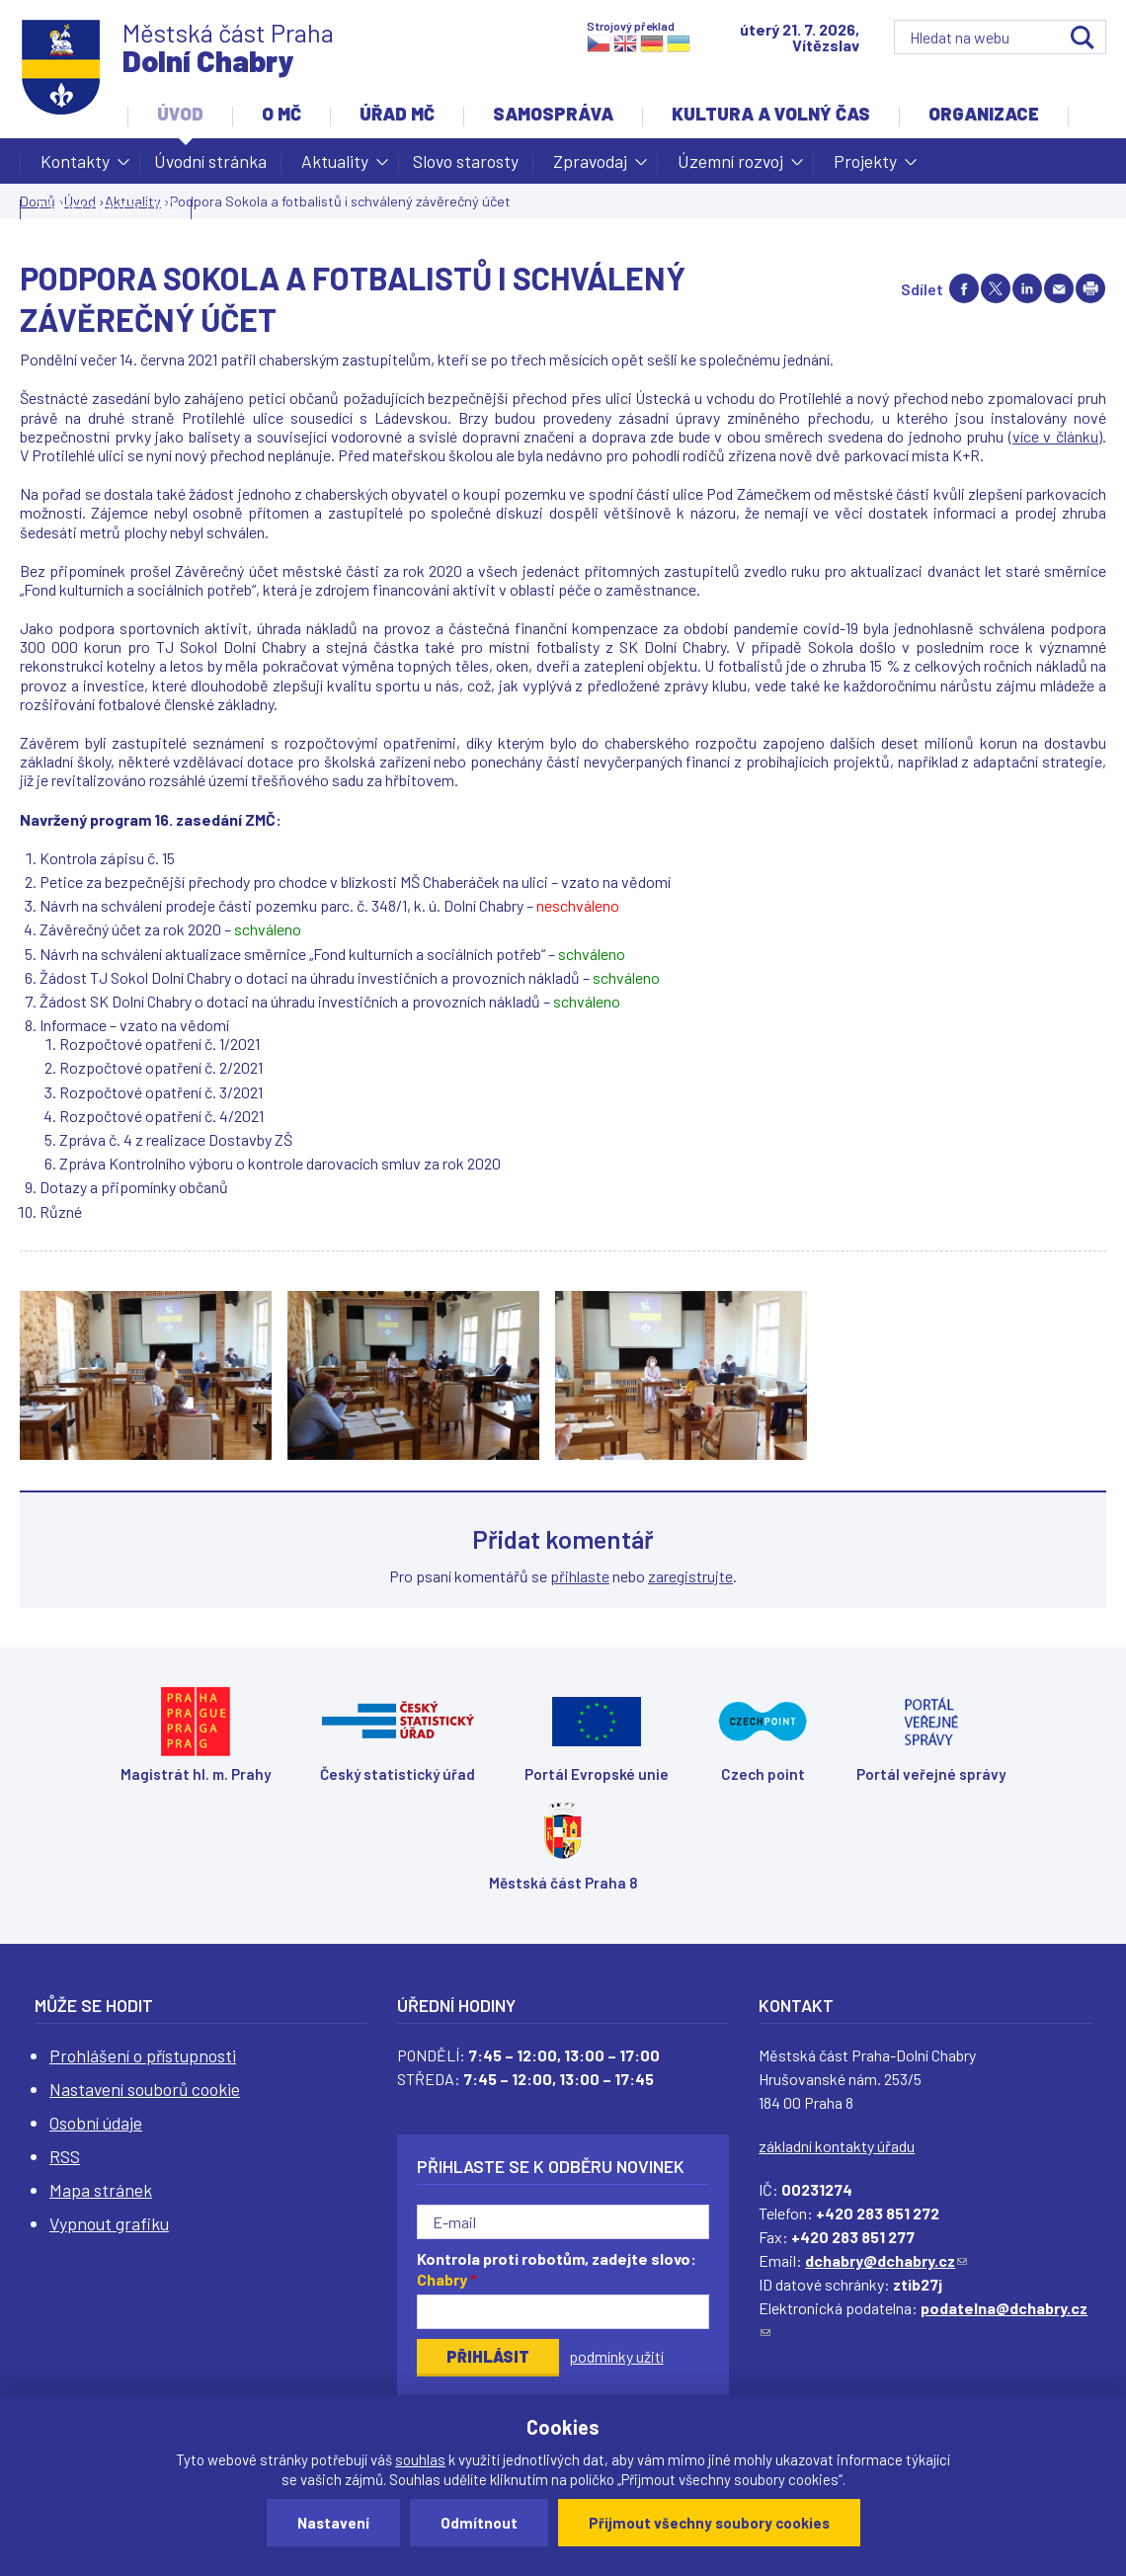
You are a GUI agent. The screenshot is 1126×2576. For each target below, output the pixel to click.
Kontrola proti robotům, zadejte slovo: (556, 2269)
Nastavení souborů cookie (144, 2089)
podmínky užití (616, 2356)
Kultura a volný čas (771, 113)
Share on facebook (964, 288)
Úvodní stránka (210, 161)
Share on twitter (995, 288)
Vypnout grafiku (109, 2223)
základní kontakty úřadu (837, 2145)
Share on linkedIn (1027, 288)
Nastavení (333, 2523)
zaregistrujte (690, 1576)
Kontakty (75, 167)
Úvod (180, 113)
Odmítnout (479, 2523)
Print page (1090, 288)
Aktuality (335, 167)
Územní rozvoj (730, 167)
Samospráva (553, 113)
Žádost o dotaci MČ (106, 206)
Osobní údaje (95, 2122)
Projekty (865, 167)
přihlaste (579, 1576)
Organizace (983, 113)
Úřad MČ (397, 113)
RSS (64, 2156)
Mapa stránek (100, 2190)
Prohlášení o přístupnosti (142, 2055)
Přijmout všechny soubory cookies (709, 2523)
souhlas (420, 2459)
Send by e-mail (1059, 288)
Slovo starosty (466, 161)
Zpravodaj (590, 167)
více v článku (1055, 436)
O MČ (281, 113)
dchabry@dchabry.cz (886, 2260)
